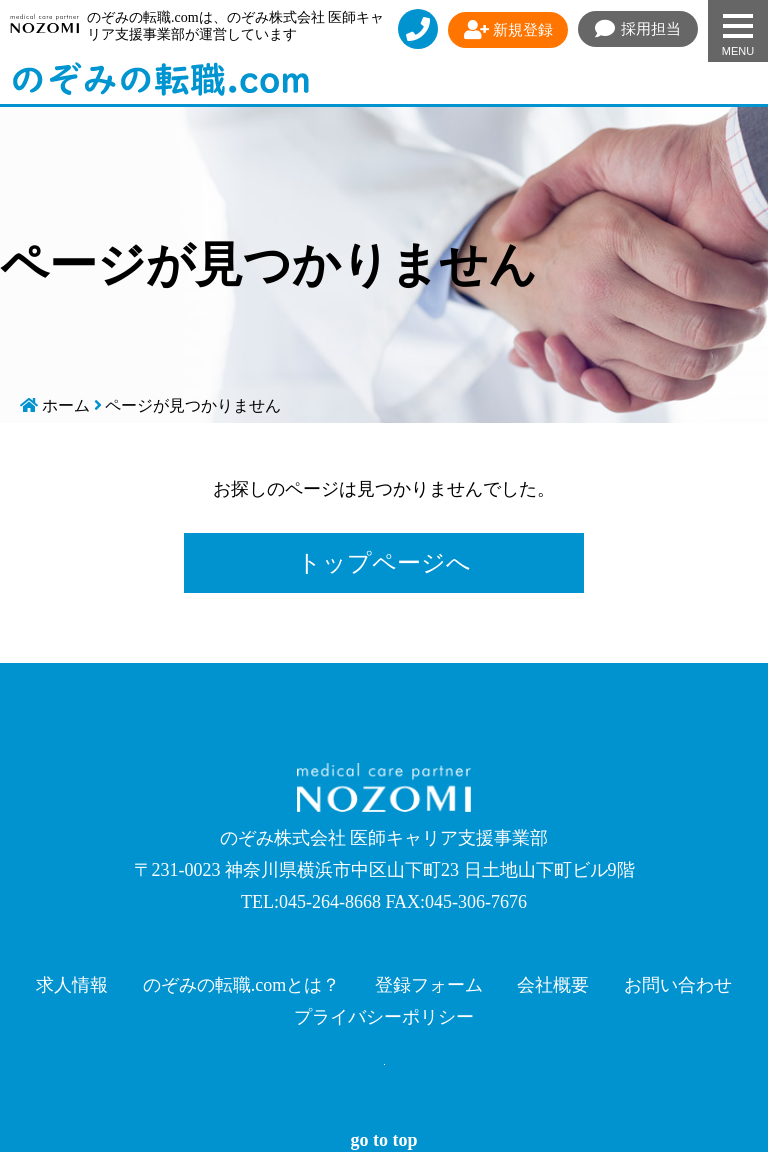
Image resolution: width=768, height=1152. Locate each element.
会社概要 (553, 985)
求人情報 (72, 985)
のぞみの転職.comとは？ (242, 985)
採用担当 (638, 29)
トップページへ (384, 563)
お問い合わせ (678, 985)
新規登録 (508, 30)
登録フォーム (429, 985)
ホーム (66, 405)
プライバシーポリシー (384, 1017)
